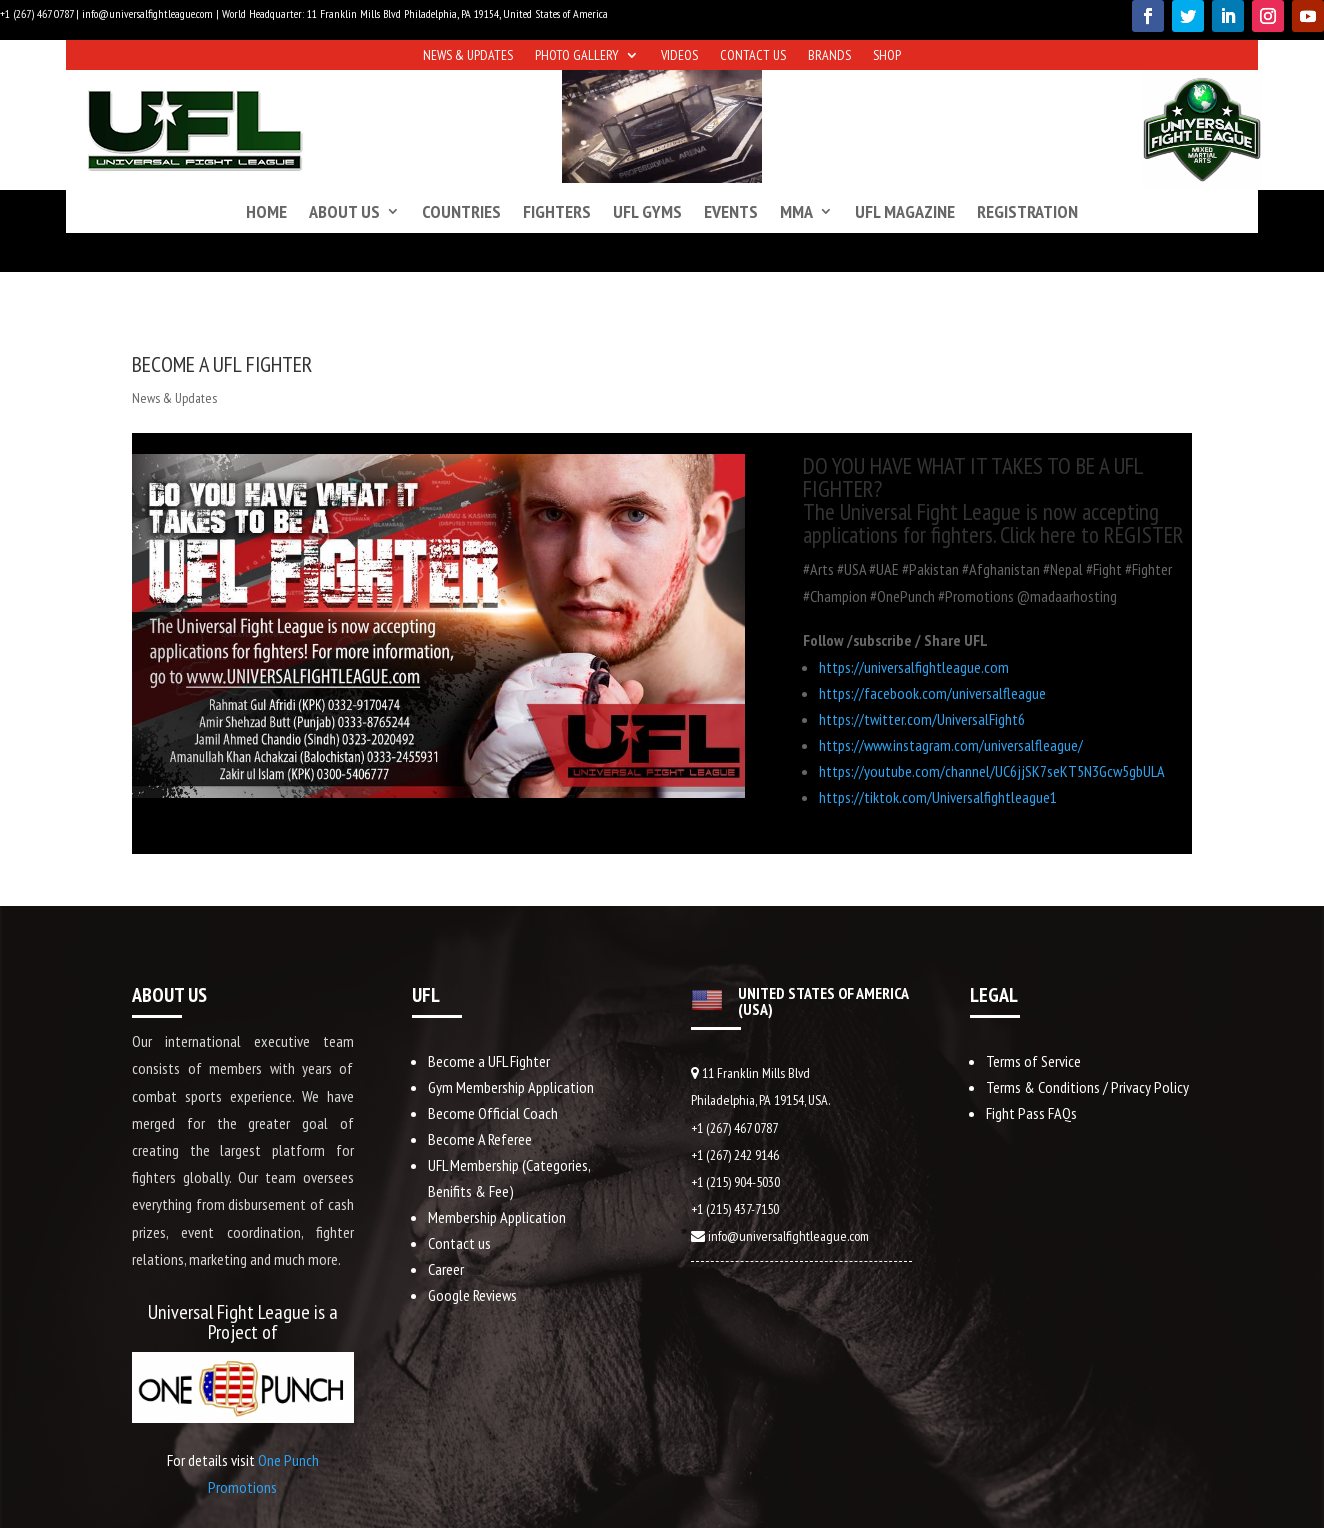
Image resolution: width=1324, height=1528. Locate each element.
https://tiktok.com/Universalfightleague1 (938, 797)
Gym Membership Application (511, 1087)
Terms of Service (1033, 1061)
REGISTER (1144, 534)
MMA (796, 211)
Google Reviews (472, 1295)
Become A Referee (480, 1139)
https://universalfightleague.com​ (914, 667)
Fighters (557, 211)
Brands (829, 56)
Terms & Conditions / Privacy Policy (1087, 1087)
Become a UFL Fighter (489, 1061)
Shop (887, 56)
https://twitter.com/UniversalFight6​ (922, 719)
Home (266, 211)
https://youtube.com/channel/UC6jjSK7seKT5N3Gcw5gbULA (992, 771)
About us (344, 211)
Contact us (753, 56)
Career (446, 1269)
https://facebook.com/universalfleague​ (932, 693)
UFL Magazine (905, 211)
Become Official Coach (493, 1113)
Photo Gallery (577, 56)
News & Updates (468, 56)
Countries (461, 211)
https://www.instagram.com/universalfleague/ (951, 745)
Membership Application (497, 1217)
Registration (1027, 211)
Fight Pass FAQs (1031, 1113)
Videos (679, 56)
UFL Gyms (647, 211)
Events (731, 211)
